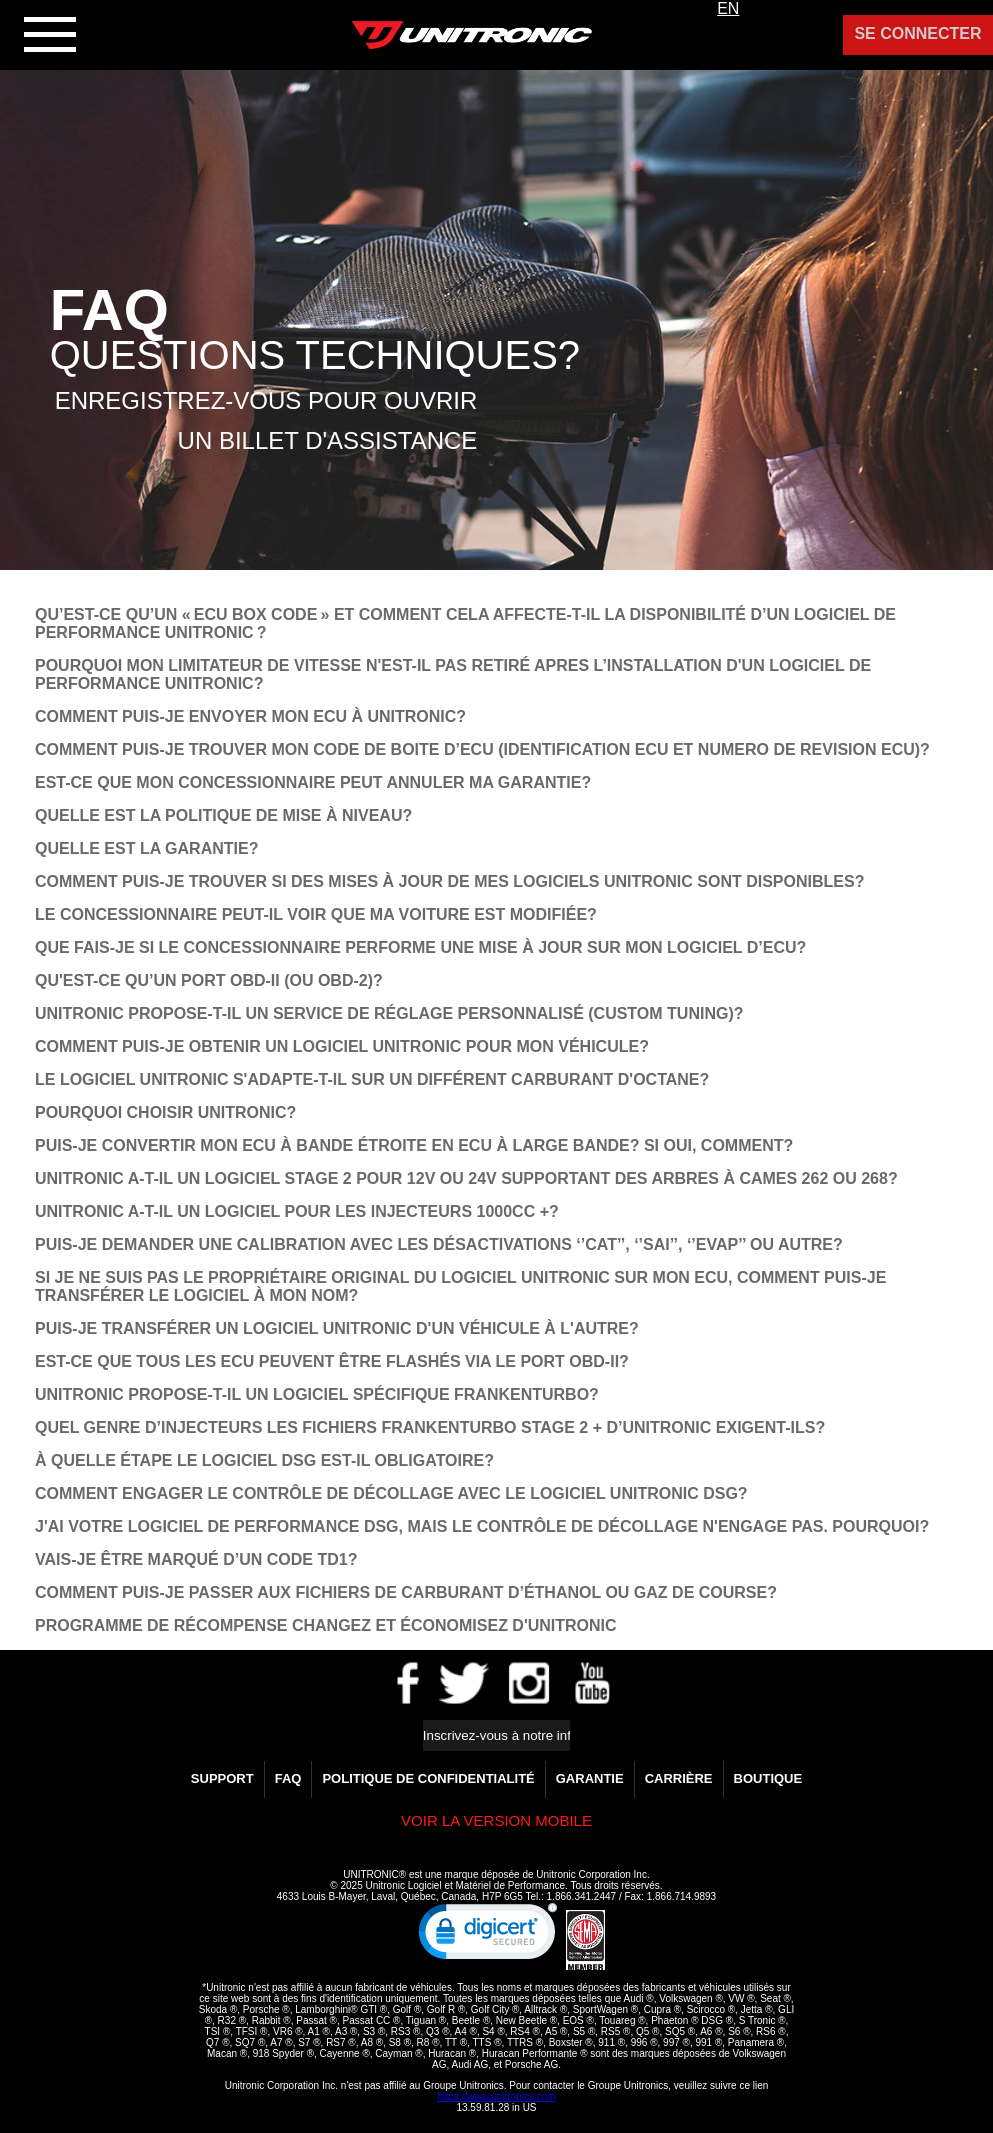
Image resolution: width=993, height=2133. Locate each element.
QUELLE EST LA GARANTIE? (146, 848)
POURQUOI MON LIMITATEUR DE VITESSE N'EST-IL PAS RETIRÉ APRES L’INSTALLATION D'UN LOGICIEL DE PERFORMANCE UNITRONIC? (453, 674)
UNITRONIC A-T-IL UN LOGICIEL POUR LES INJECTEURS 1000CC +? (297, 1211)
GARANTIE (590, 1778)
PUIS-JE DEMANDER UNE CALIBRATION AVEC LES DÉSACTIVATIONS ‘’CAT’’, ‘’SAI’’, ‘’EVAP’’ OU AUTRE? (439, 1244)
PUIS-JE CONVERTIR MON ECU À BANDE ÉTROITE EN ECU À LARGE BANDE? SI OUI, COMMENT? (414, 1145)
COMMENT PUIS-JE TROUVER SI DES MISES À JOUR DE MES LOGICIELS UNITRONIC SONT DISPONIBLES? (449, 881)
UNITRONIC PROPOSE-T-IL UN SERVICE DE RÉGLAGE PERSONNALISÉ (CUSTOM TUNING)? (389, 1013)
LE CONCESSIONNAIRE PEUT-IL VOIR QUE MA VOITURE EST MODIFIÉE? (316, 914)
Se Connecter (917, 33)
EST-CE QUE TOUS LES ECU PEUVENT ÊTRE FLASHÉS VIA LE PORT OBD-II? (332, 1361)
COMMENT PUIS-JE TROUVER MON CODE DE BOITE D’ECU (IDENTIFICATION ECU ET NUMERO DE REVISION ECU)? (482, 749)
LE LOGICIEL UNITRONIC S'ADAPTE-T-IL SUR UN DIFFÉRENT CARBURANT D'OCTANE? (372, 1079)
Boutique (768, 1778)
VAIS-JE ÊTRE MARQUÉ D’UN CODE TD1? (196, 1559)
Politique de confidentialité (428, 1778)
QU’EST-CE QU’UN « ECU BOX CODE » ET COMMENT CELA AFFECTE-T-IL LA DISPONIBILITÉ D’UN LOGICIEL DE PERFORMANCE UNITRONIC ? (465, 623)
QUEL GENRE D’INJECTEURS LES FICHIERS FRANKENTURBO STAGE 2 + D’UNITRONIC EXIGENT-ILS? (430, 1427)
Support (222, 1778)
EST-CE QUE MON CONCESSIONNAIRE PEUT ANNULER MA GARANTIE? (313, 782)
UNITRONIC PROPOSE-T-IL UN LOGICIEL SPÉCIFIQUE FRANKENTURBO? (317, 1394)
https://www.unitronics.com (496, 2096)
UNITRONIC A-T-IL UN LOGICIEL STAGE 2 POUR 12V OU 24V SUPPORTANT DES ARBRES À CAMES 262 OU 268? (466, 1178)
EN (728, 8)
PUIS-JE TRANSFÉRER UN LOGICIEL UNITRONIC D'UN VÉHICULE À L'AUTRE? (337, 1328)
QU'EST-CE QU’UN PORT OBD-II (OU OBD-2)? (209, 980)
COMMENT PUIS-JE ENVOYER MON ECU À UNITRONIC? (250, 716)
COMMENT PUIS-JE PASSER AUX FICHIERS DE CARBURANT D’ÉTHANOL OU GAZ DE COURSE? (406, 1592)
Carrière (679, 1778)
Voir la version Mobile (496, 1820)
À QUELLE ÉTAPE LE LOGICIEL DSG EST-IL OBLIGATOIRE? (264, 1460)
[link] (488, 1936)
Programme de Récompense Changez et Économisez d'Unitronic (326, 1625)
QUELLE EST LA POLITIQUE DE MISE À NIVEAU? (223, 815)
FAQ (288, 1778)
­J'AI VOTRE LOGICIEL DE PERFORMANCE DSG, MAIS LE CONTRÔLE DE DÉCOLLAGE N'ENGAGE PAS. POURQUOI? (482, 1526)
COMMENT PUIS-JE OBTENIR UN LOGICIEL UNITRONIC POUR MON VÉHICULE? (342, 1046)
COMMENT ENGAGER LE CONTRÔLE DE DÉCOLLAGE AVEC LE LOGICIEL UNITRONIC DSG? (391, 1493)
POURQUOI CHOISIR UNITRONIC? (165, 1112)
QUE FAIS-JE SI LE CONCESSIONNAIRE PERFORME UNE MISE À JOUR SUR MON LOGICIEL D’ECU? (420, 947)
